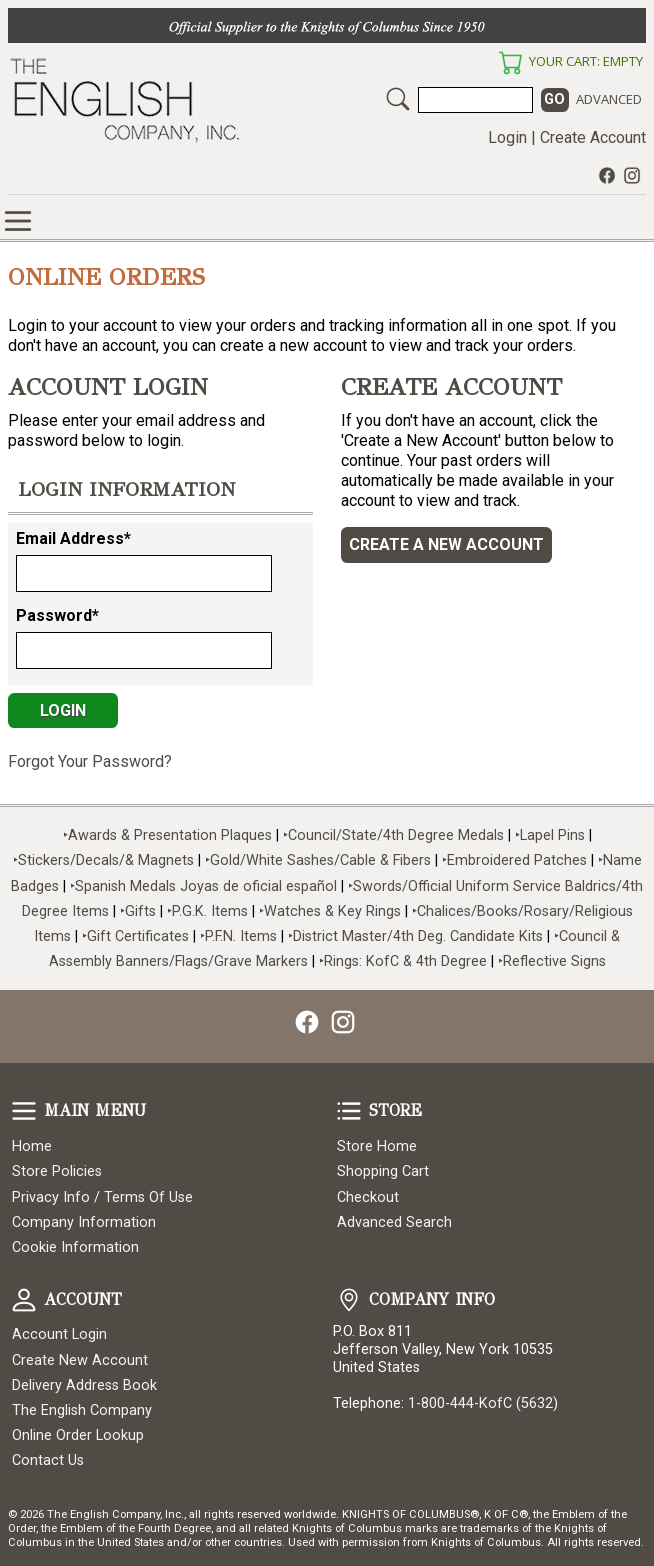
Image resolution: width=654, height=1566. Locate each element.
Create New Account (80, 1360)
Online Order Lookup (78, 1435)
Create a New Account (446, 544)
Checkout (368, 1197)
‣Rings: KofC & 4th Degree (405, 961)
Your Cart (510, 63)
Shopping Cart (383, 1171)
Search (398, 99)
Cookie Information (75, 1247)
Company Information (84, 1222)
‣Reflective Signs (552, 961)
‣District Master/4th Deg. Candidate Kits (415, 936)
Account (24, 1300)
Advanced (609, 99)
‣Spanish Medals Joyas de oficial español (203, 886)
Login (507, 137)
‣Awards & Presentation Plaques (167, 835)
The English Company (82, 1410)
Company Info (349, 1300)
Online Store (18, 221)
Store (349, 1111)
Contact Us (48, 1460)
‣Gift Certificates (135, 936)
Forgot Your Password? (90, 761)
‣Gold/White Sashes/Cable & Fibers (318, 860)
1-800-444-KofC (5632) (483, 1403)
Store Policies (57, 1171)
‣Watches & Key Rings (330, 911)
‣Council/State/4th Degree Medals (393, 835)
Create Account (593, 137)
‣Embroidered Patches (516, 860)
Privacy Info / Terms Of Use (102, 1197)
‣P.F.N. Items (238, 936)
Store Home (377, 1146)
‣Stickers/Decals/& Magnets (103, 860)
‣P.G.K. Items (207, 911)
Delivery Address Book (84, 1385)
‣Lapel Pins (552, 835)
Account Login (59, 1334)
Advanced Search (394, 1222)
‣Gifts (140, 911)
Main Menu (24, 1111)
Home (32, 1146)
